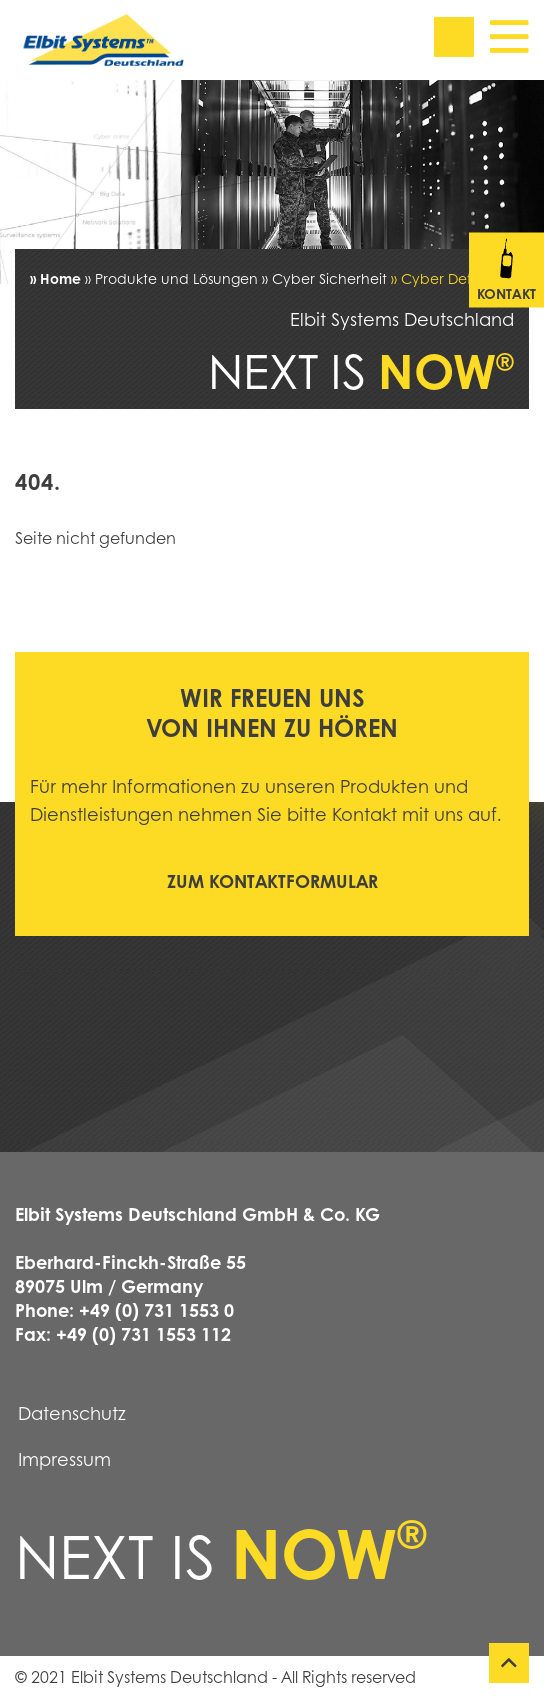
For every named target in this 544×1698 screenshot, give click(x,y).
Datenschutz (72, 1413)
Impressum (64, 1459)
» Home (55, 278)
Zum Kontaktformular (272, 881)
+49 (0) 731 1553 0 (156, 1310)
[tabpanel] (272, 182)
